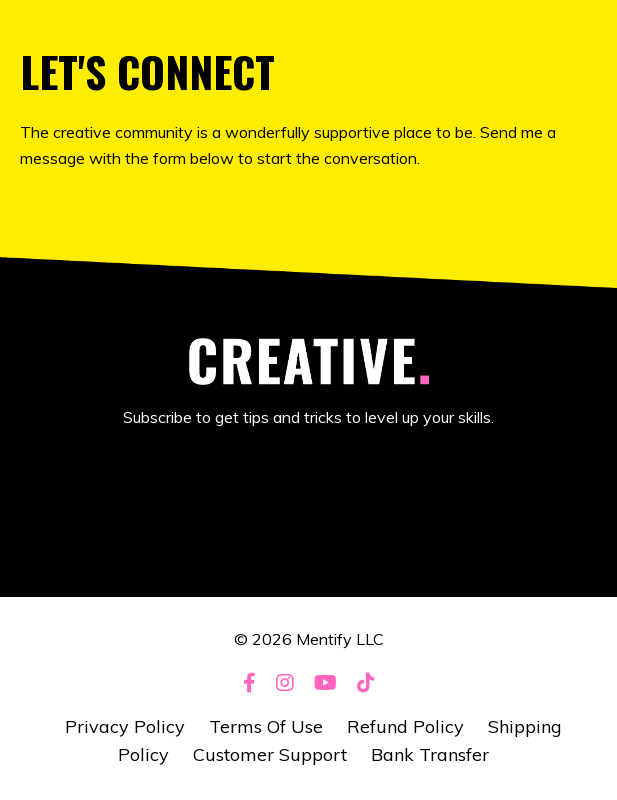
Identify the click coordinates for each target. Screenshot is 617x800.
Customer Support (270, 754)
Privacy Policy (125, 726)
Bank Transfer (430, 754)
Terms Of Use (266, 726)
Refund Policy (405, 726)
